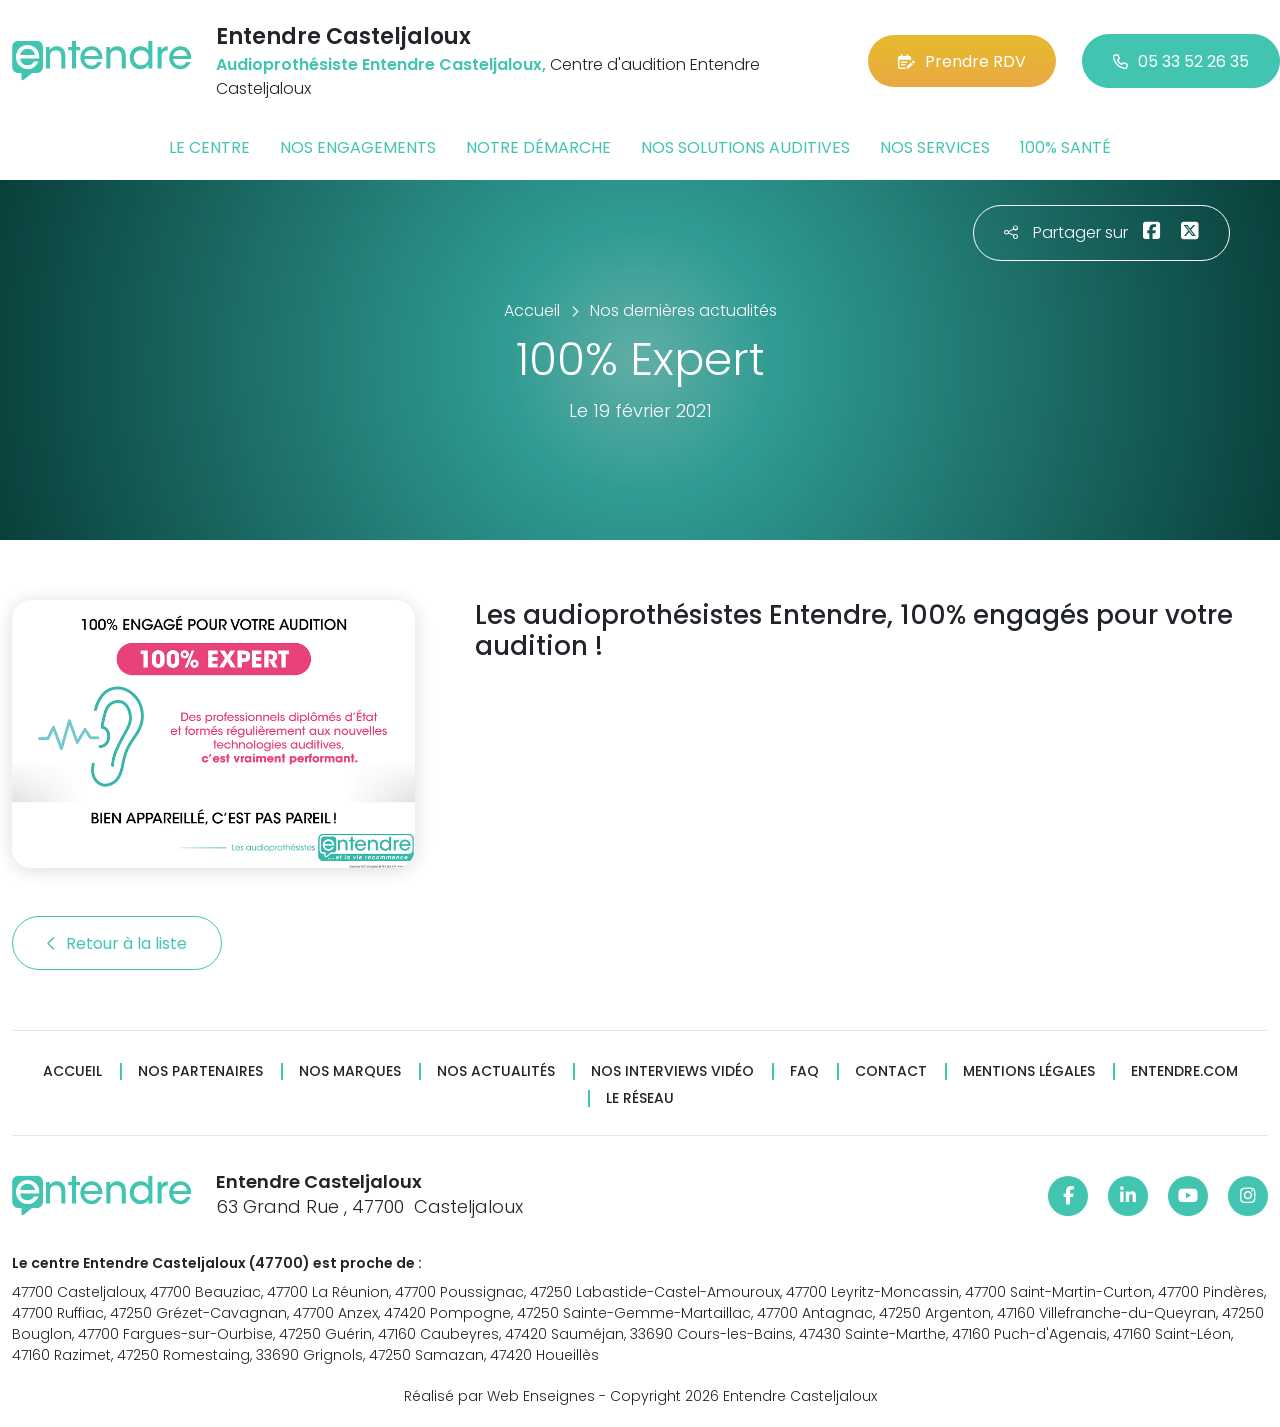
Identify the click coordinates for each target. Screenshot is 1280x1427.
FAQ (804, 1071)
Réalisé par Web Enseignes (499, 1396)
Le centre (209, 147)
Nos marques (350, 1071)
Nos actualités (496, 1071)
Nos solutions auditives (745, 147)
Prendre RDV (962, 61)
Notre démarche (538, 147)
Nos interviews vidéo (672, 1071)
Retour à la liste (117, 943)
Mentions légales (1029, 1071)
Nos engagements (358, 147)
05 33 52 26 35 (1181, 61)
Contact (891, 1071)
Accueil (72, 1071)
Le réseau (640, 1098)
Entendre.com (1184, 1071)
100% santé (1065, 147)
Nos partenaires (200, 1071)
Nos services (935, 147)
